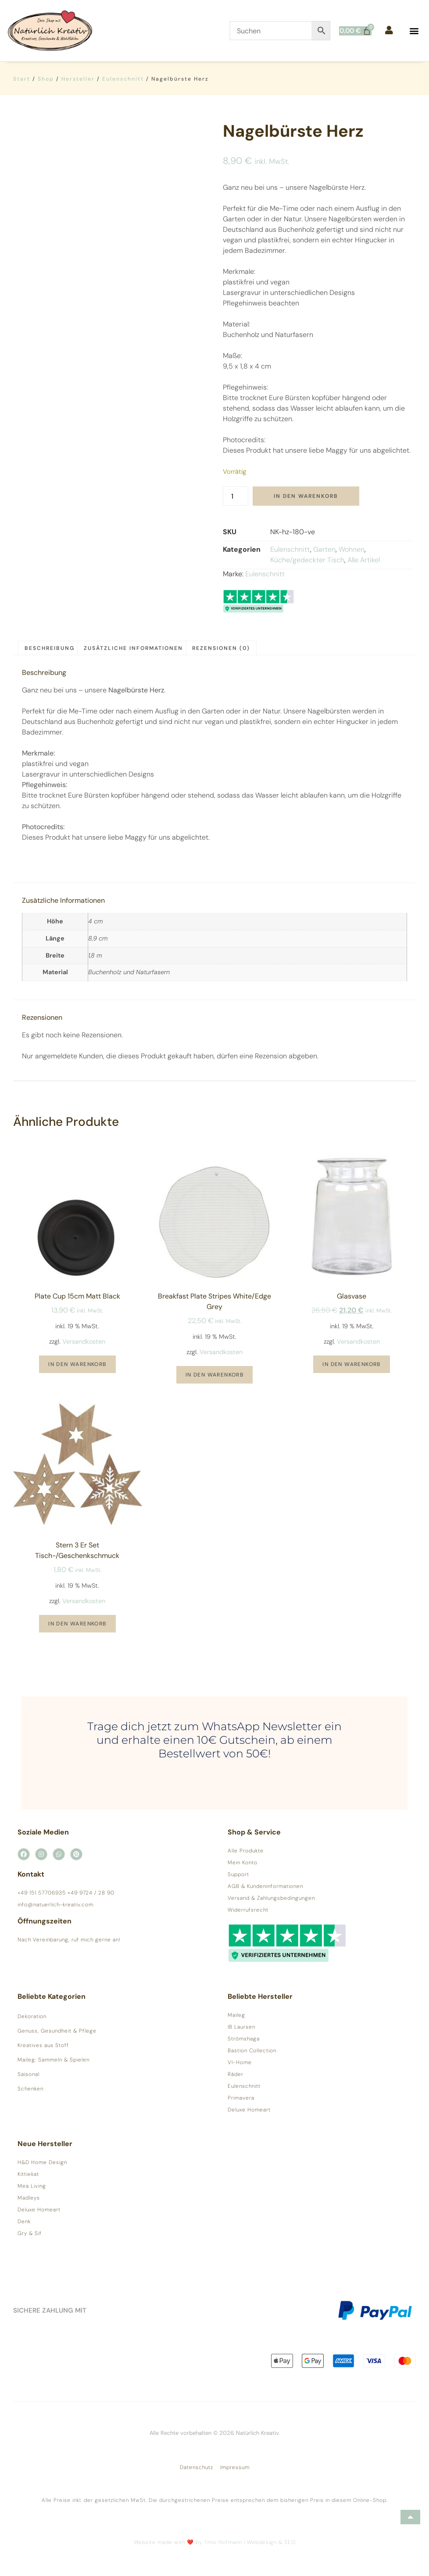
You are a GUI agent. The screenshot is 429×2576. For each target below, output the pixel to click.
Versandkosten (83, 1341)
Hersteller (78, 78)
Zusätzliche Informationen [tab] (133, 648)
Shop (46, 78)
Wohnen (352, 549)
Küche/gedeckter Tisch (307, 559)
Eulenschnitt (123, 78)
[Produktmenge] (235, 496)
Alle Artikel (363, 559)
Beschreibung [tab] (50, 648)
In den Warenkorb (306, 496)
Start (21, 78)
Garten (324, 549)
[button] (414, 31)
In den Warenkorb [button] (77, 1364)
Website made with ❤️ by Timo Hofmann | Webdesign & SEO (215, 2542)
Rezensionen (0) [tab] (221, 648)
